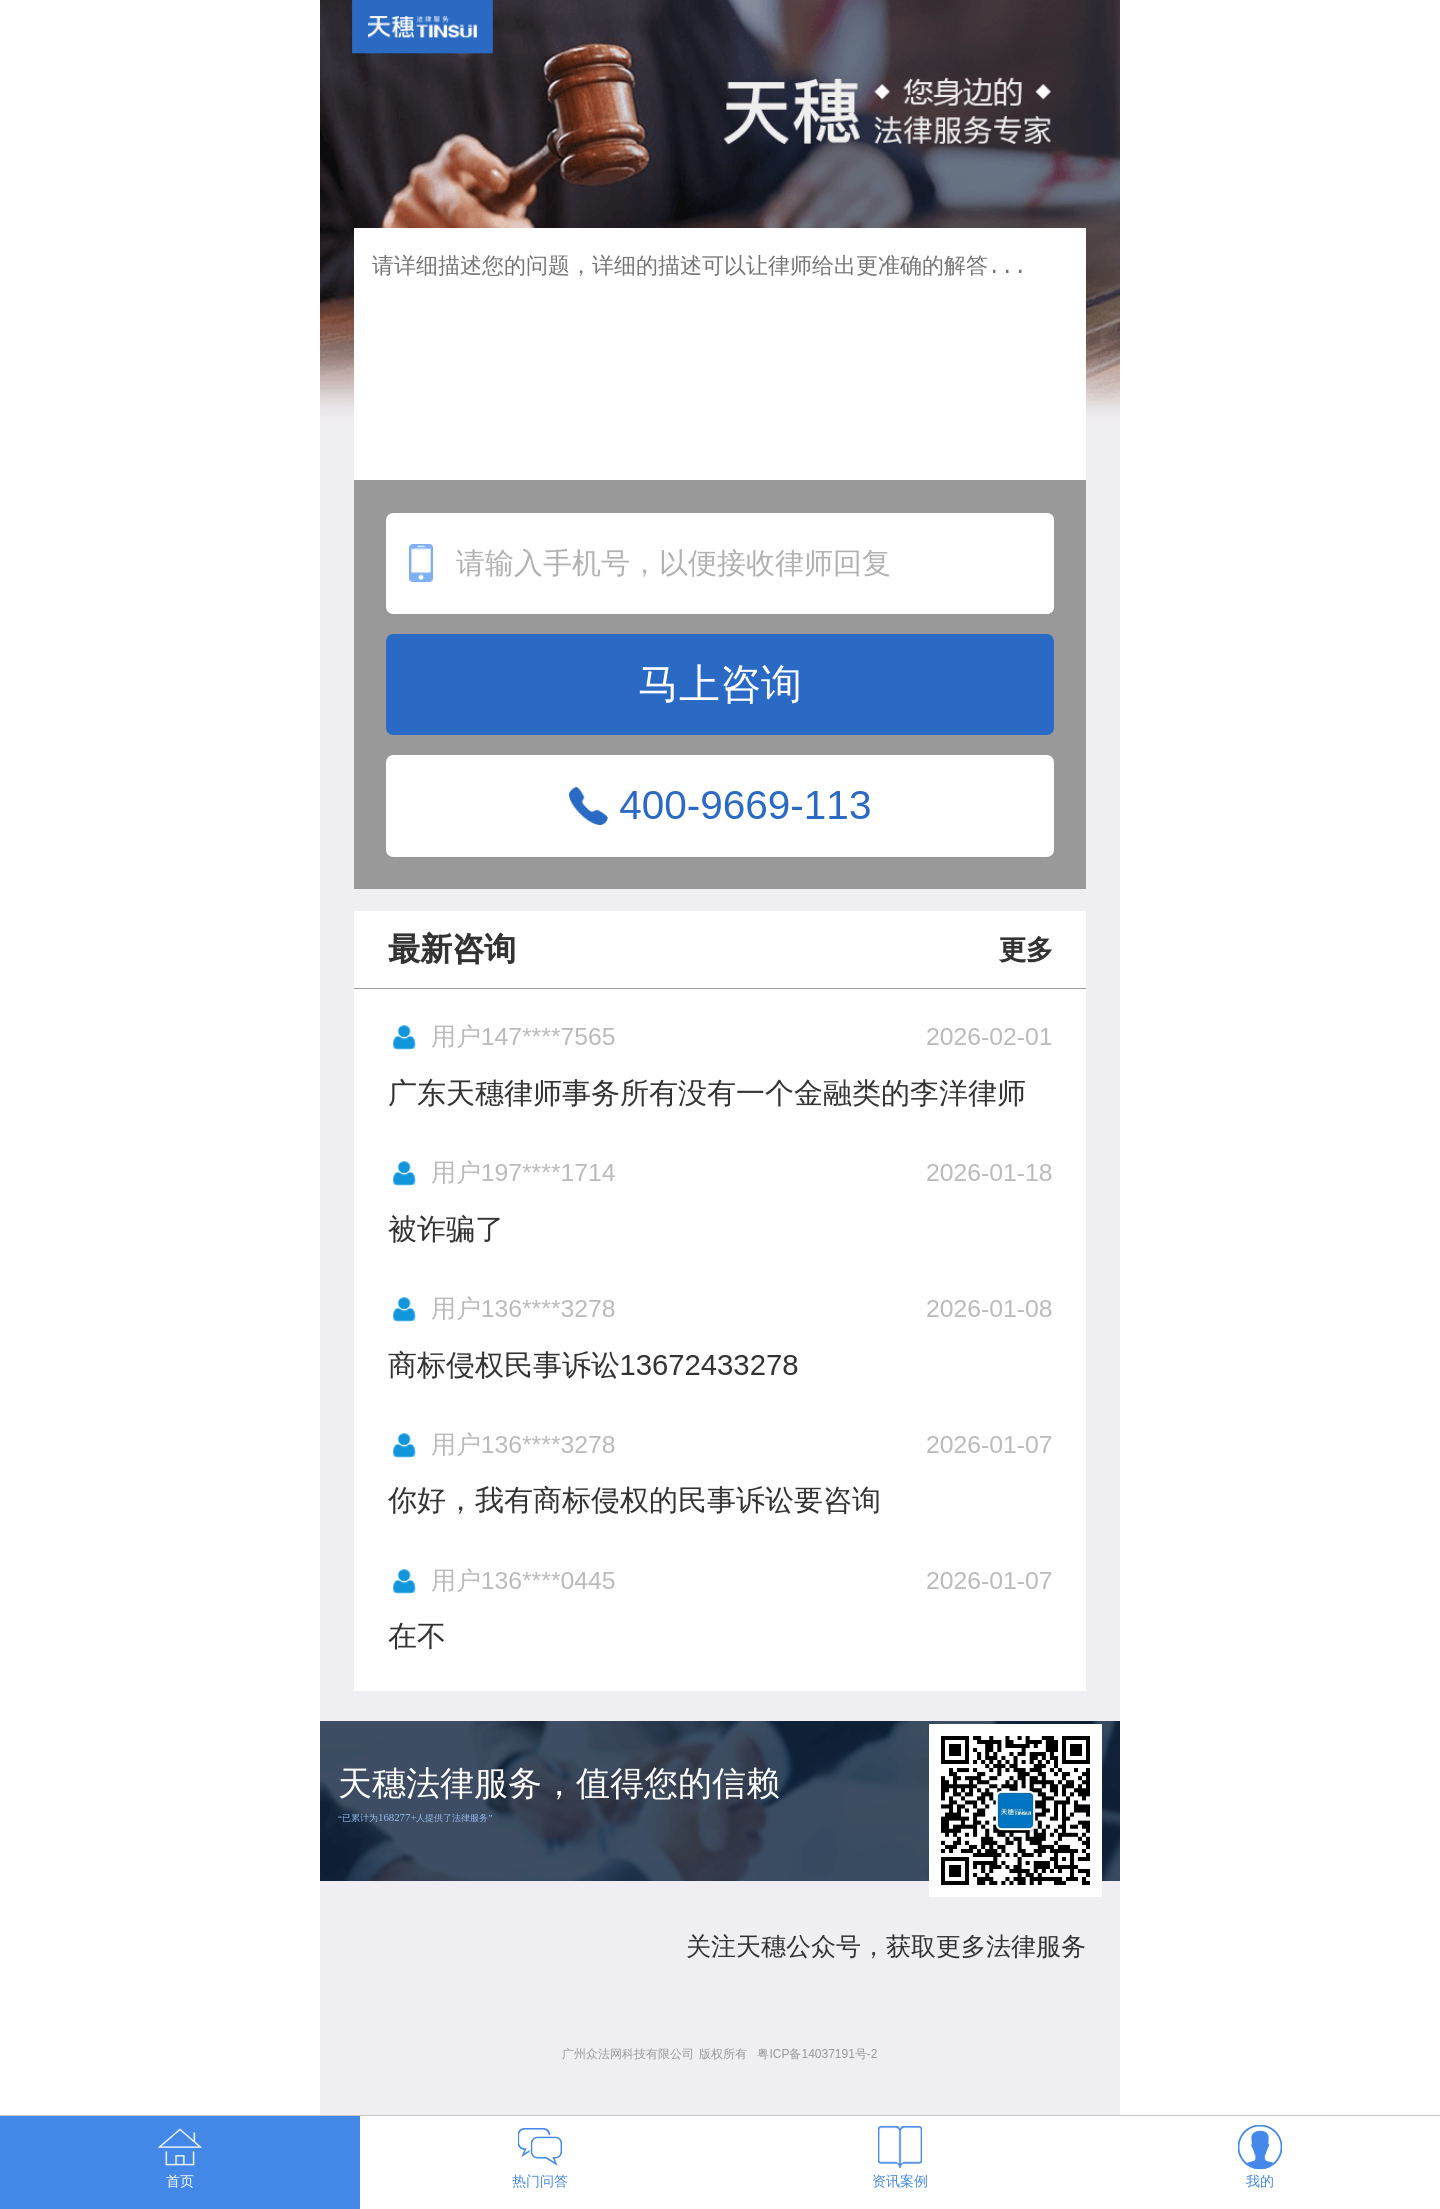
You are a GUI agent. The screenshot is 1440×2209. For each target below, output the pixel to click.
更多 (1026, 950)
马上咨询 (720, 684)
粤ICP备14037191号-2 (817, 2054)
